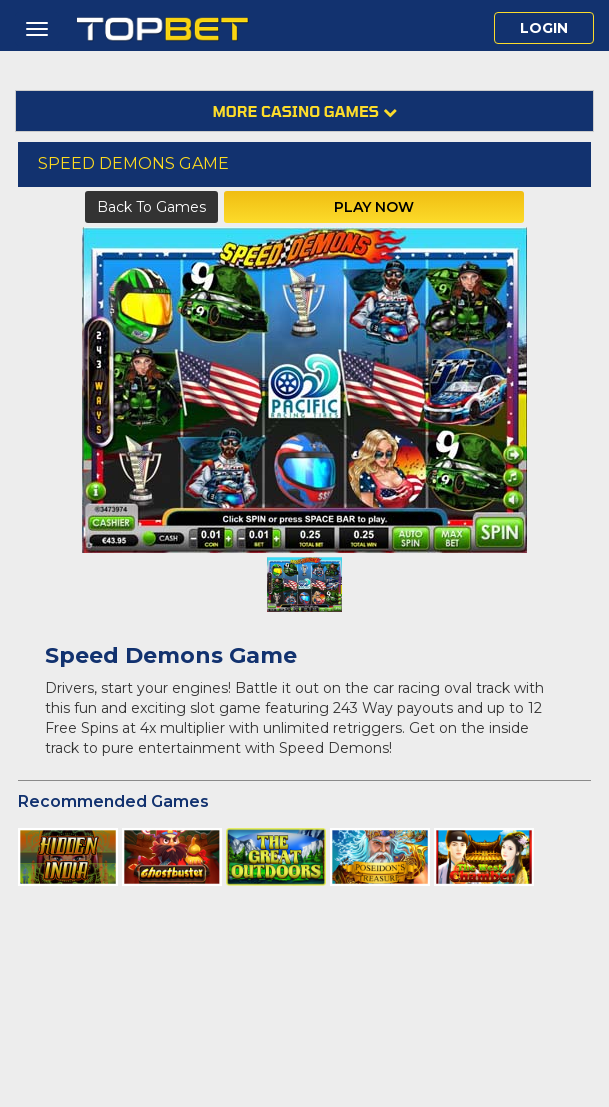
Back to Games (151, 207)
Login (544, 28)
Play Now (374, 207)
